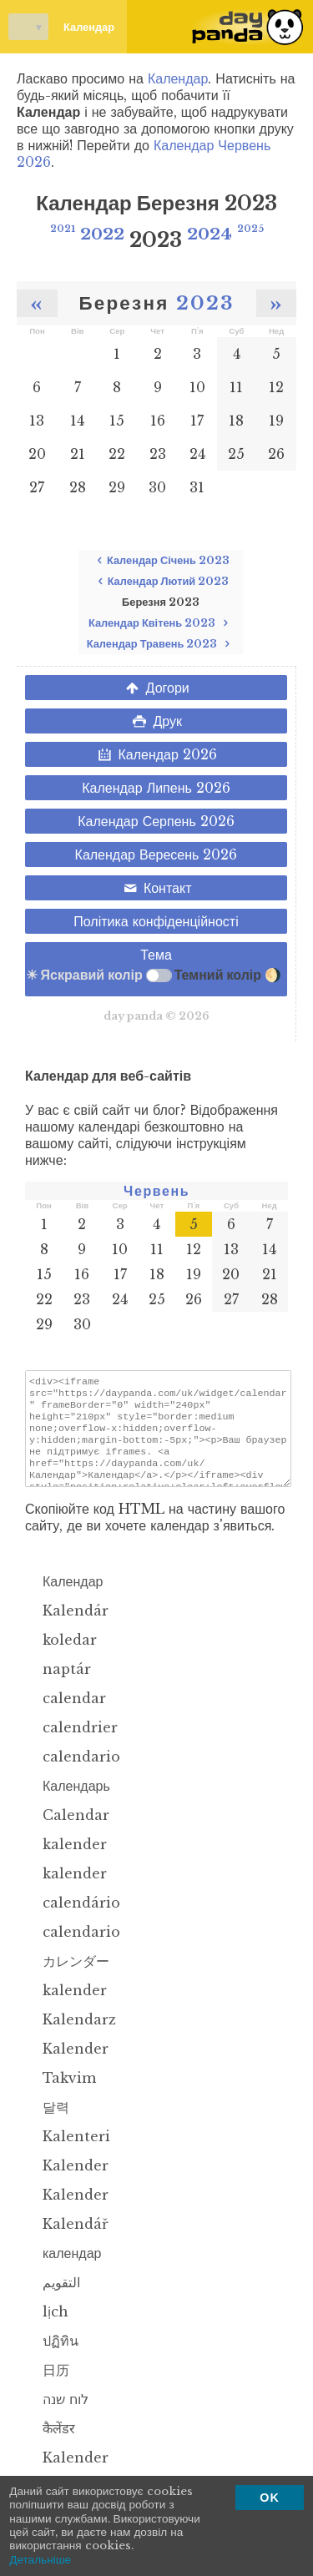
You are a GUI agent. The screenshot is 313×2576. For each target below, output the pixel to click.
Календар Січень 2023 (161, 560)
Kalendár (67, 1625)
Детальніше (40, 2560)
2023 (205, 303)
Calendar (67, 1830)
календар (63, 2268)
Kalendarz (70, 2034)
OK (270, 2497)
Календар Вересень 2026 (156, 854)
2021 (62, 229)
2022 (102, 234)
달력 (47, 2122)
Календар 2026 (156, 754)
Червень (156, 1190)
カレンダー (67, 1976)
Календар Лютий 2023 (161, 581)
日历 (47, 2385)
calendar (65, 1713)
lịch (46, 2326)
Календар (61, 26)
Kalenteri (67, 2151)
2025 (250, 229)
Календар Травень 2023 (161, 644)
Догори (156, 687)
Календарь (67, 1800)
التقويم (52, 2297)
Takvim (60, 2092)
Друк (156, 721)
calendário (72, 1917)
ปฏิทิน (51, 2355)
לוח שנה (56, 2414)
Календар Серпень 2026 (156, 821)
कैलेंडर (50, 2443)
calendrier (71, 1742)
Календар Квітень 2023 (160, 623)
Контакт (156, 888)
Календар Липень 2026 (156, 787)
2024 (209, 234)
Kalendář (67, 2239)
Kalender (67, 2063)
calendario (72, 1771)
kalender (66, 1859)
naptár (58, 1684)
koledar (61, 1654)
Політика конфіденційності (155, 921)
